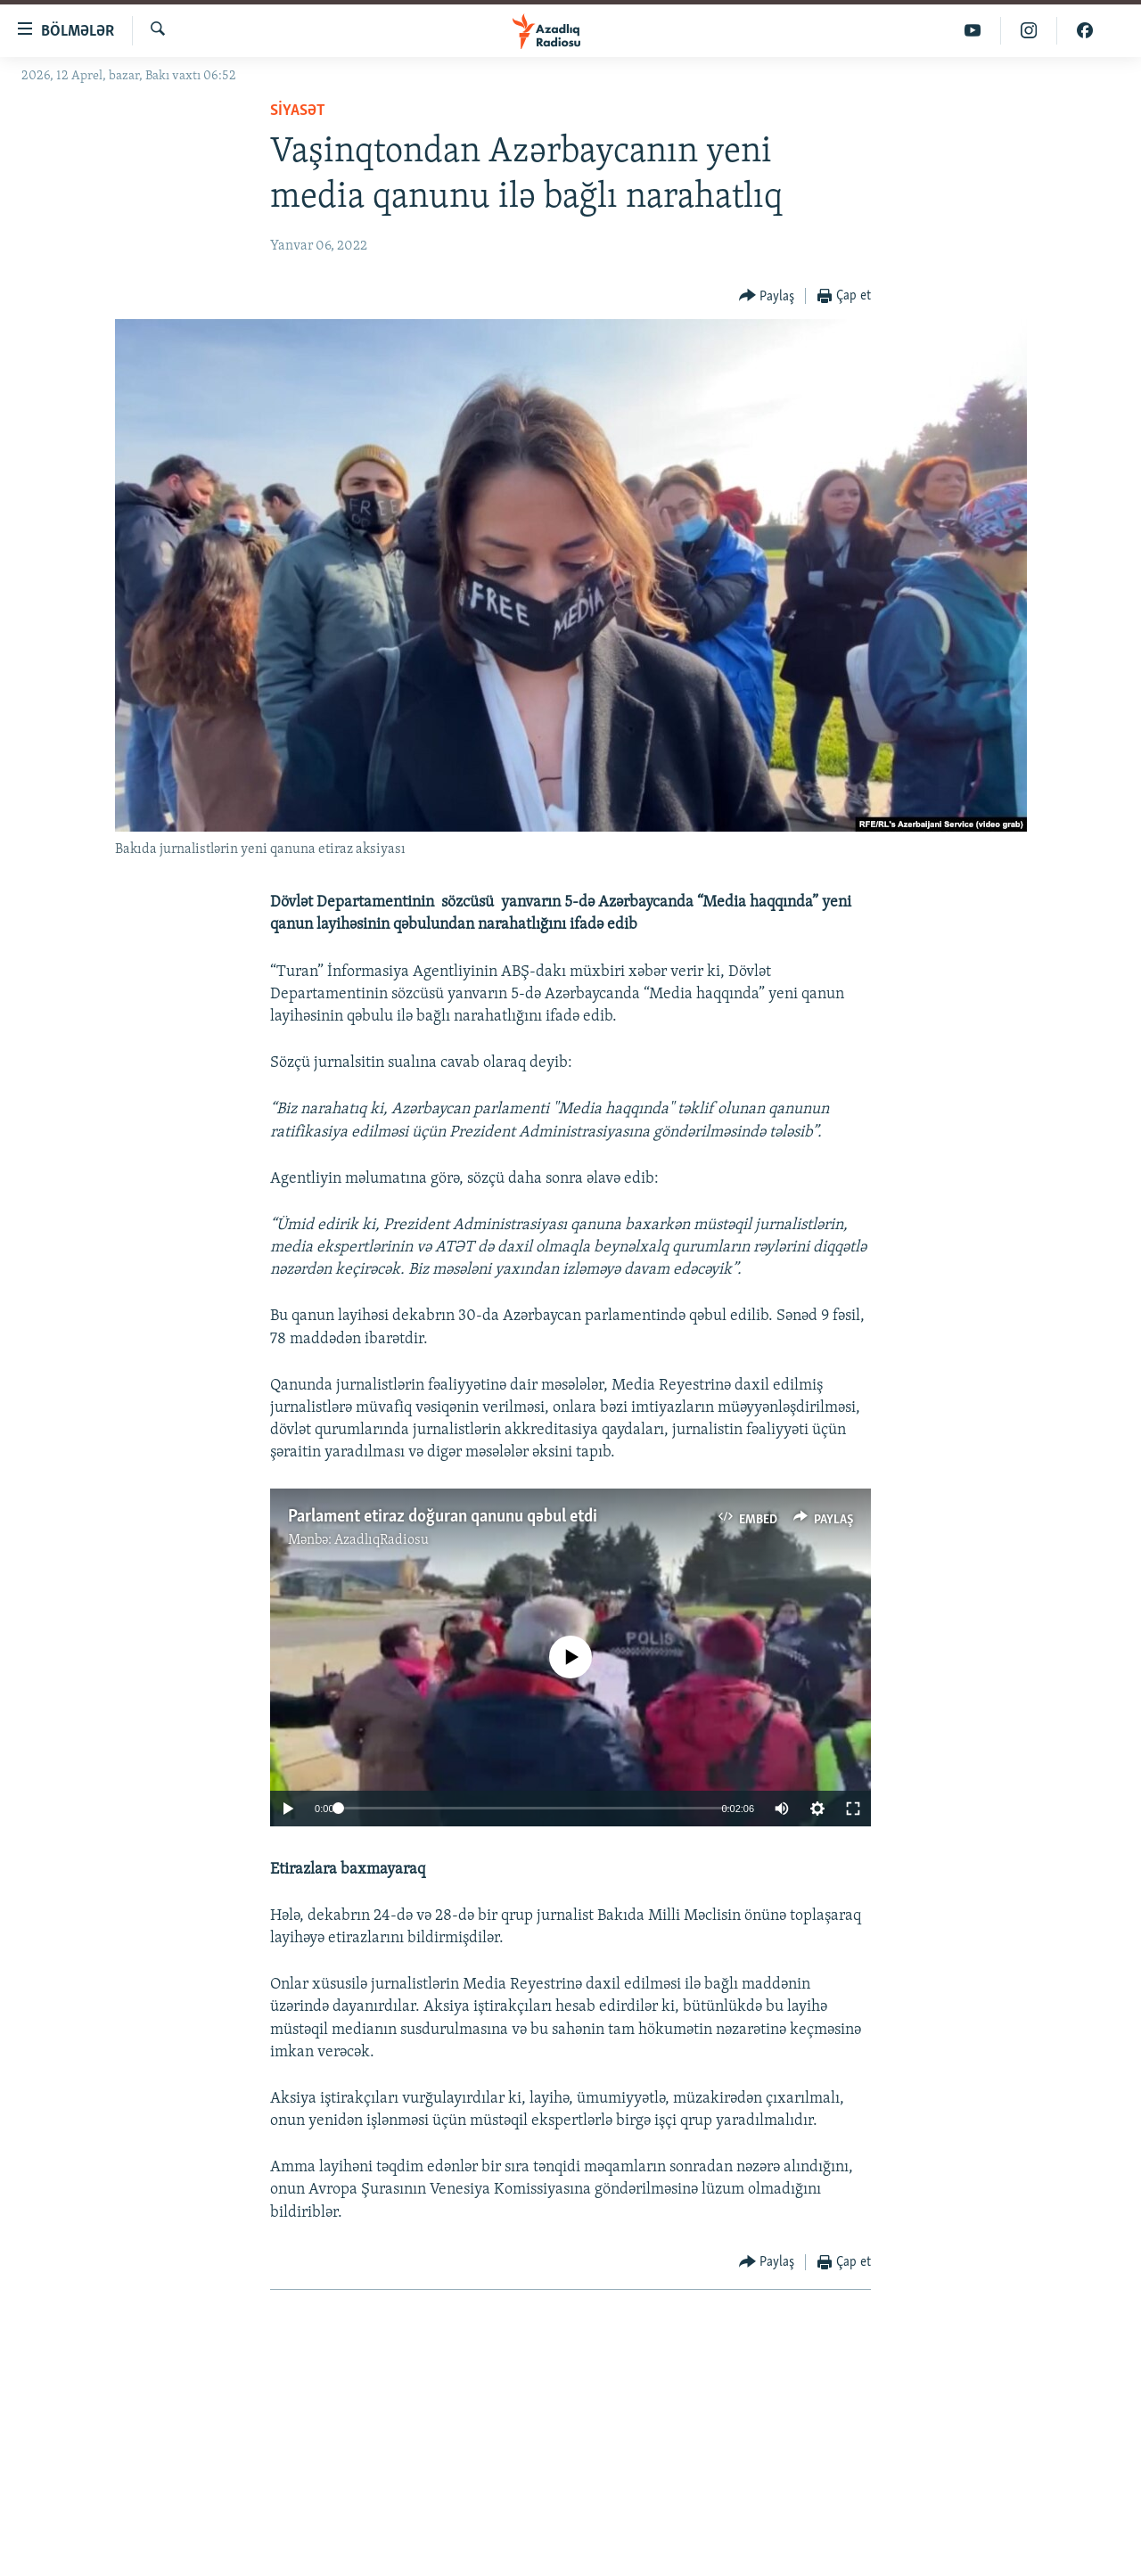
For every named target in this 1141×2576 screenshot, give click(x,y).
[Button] (767, 296)
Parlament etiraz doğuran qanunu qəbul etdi (442, 1517)
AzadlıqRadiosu (381, 1540)
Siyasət (297, 111)
